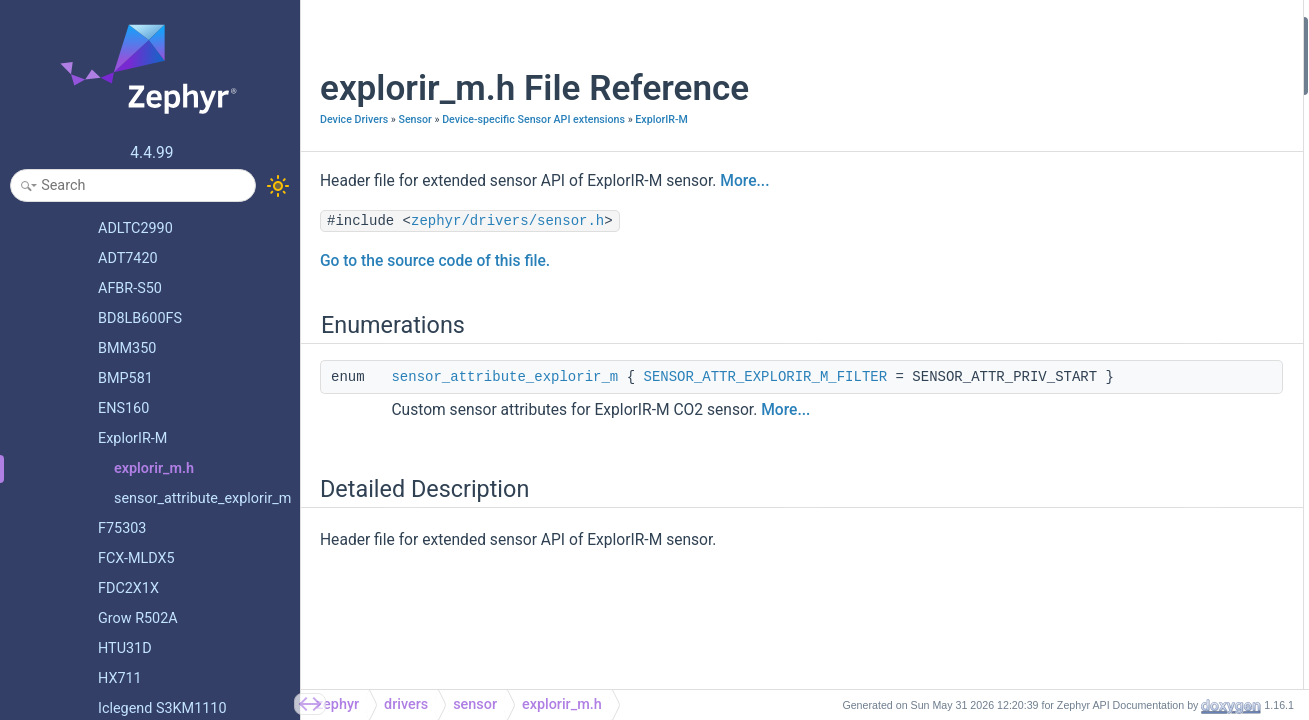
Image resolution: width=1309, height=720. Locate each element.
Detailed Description (1086, 82)
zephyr (337, 704)
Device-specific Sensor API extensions (533, 119)
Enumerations (1067, 28)
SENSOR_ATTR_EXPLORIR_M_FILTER (765, 399)
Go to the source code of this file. (435, 283)
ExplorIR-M (346, 141)
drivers (406, 704)
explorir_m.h (562, 704)
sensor (475, 704)
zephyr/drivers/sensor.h (507, 243)
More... (744, 203)
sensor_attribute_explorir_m (504, 399)
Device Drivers (354, 119)
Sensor (414, 119)
